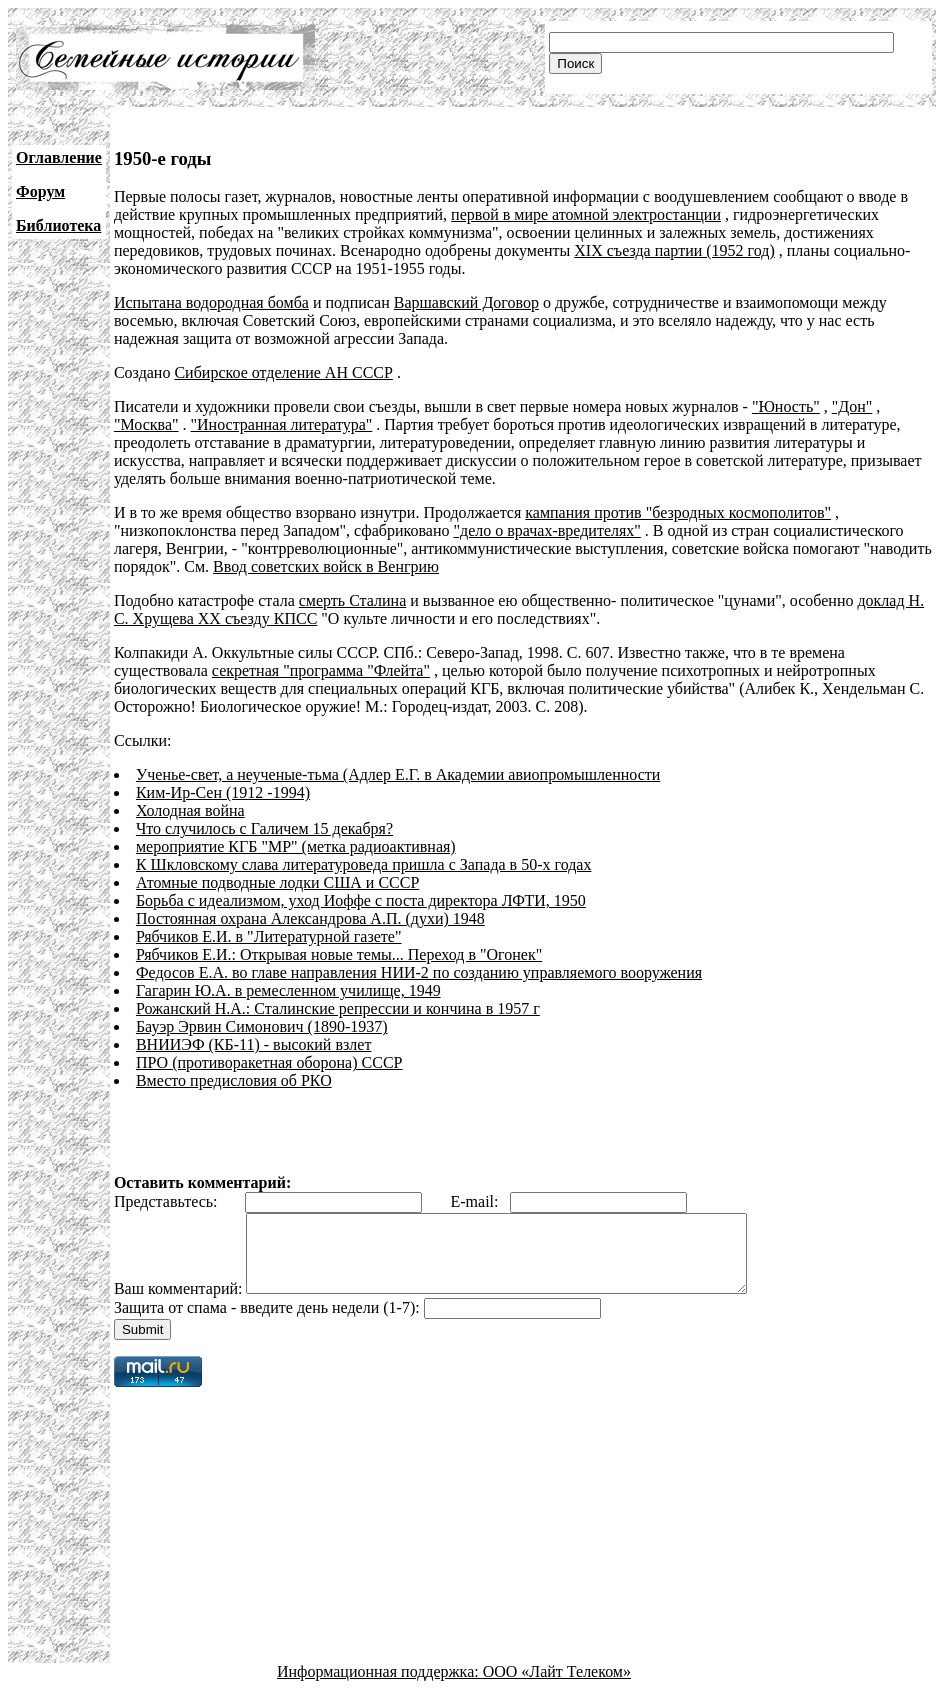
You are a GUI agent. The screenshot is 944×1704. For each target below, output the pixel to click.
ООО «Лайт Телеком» (557, 1686)
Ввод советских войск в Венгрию (326, 566)
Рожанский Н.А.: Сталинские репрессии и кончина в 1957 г (338, 1008)
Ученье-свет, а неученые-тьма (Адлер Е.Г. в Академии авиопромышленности (398, 774)
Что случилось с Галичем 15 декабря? (264, 828)
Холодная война (190, 810)
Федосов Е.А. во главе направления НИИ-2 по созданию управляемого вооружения (419, 972)
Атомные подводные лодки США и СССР (277, 882)
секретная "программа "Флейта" (321, 670)
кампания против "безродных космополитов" (678, 512)
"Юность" (786, 406)
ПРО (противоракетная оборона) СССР (269, 1062)
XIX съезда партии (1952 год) (674, 250)
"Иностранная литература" (282, 424)
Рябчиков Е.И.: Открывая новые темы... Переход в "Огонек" (339, 954)
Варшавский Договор (466, 302)
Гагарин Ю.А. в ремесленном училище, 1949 (288, 990)
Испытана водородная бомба (211, 302)
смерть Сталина (353, 600)
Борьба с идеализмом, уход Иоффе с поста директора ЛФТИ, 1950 (361, 900)
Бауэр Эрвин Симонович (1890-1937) (262, 1026)
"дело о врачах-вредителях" (546, 530)
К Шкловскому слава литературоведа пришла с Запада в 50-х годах (364, 864)
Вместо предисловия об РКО (234, 1080)
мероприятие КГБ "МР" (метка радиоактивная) (296, 846)
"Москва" (146, 424)
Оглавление (59, 157)
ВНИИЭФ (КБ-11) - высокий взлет (253, 1044)
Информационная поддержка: (380, 1686)
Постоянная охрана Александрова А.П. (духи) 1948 (310, 918)
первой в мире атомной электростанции (586, 214)
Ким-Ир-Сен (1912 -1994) (223, 792)
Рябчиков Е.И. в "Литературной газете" (269, 936)
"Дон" (852, 406)
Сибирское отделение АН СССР (283, 372)
